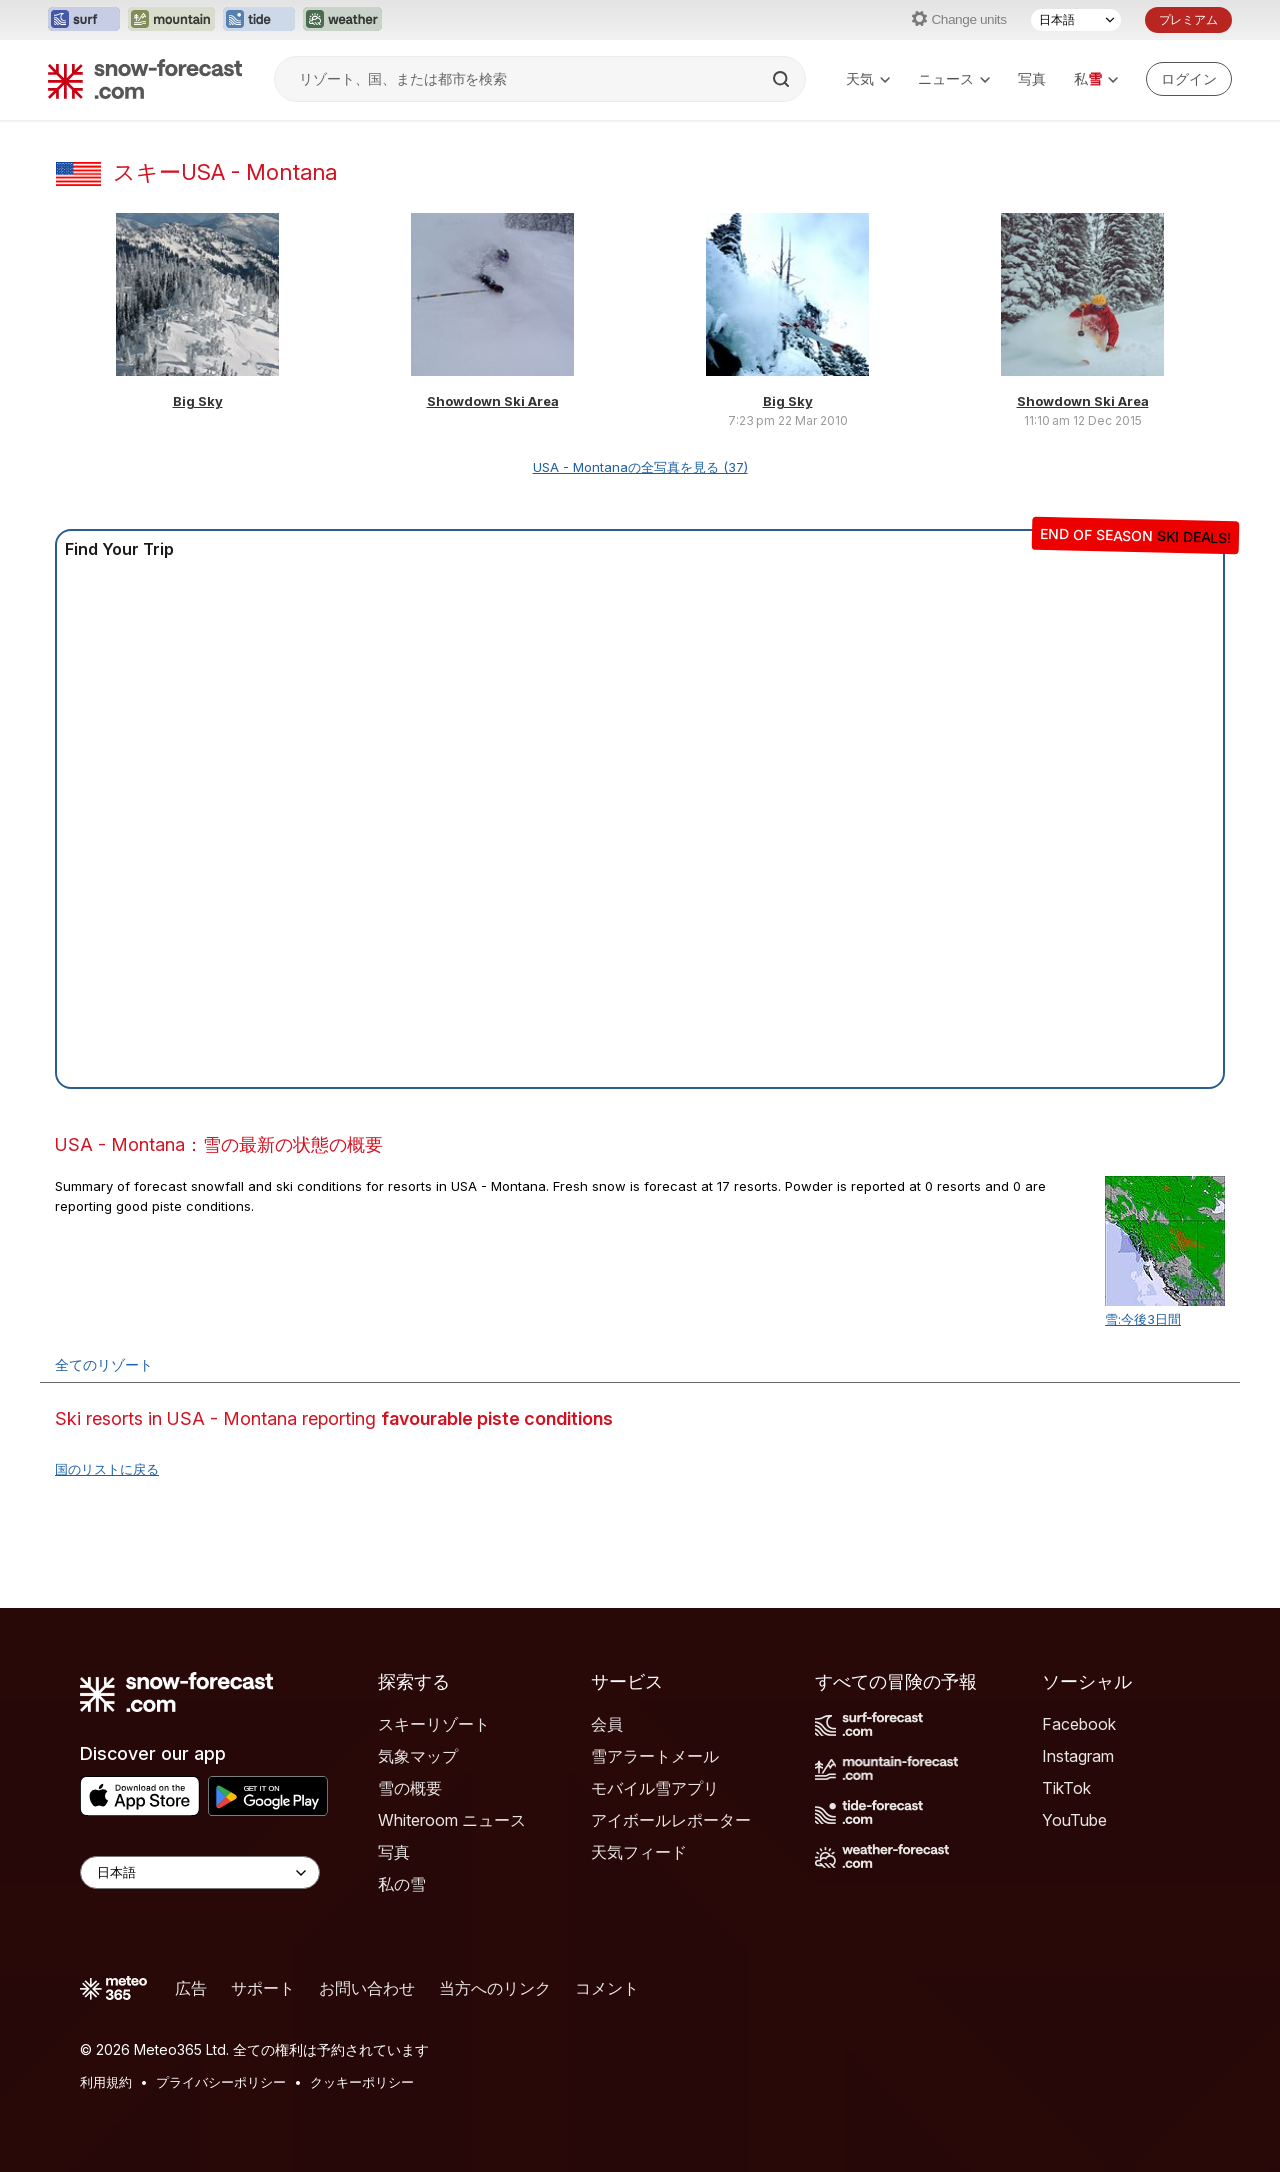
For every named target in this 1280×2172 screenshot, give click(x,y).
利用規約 (106, 2082)
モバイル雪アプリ (655, 1788)
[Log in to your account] (1189, 79)
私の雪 (402, 1884)
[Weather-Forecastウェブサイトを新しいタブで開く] (342, 20)
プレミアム (1188, 19)
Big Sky (198, 401)
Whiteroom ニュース (452, 1820)
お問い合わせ (367, 1988)
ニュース (954, 78)
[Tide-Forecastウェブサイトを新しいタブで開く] (259, 20)
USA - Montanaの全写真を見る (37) (640, 467)
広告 (191, 1988)
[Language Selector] (200, 1872)
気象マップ (418, 1756)
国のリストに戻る (107, 1469)
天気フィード (639, 1852)
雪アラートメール (655, 1756)
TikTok (1066, 1788)
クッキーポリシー (362, 2082)
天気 (868, 78)
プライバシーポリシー (221, 2082)
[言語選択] (1076, 20)
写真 (1032, 78)
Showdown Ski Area (493, 401)
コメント (607, 1988)
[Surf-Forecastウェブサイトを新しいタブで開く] (84, 20)
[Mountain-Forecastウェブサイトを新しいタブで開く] (171, 20)
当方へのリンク (495, 1988)
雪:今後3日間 (1143, 1319)
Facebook (1079, 1724)
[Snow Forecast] (145, 79)
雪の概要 (410, 1788)
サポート (263, 1988)
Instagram (1078, 1756)
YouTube (1074, 1820)
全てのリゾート (104, 1364)
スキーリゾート (434, 1724)
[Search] (783, 79)
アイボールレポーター (671, 1820)
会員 (607, 1724)
